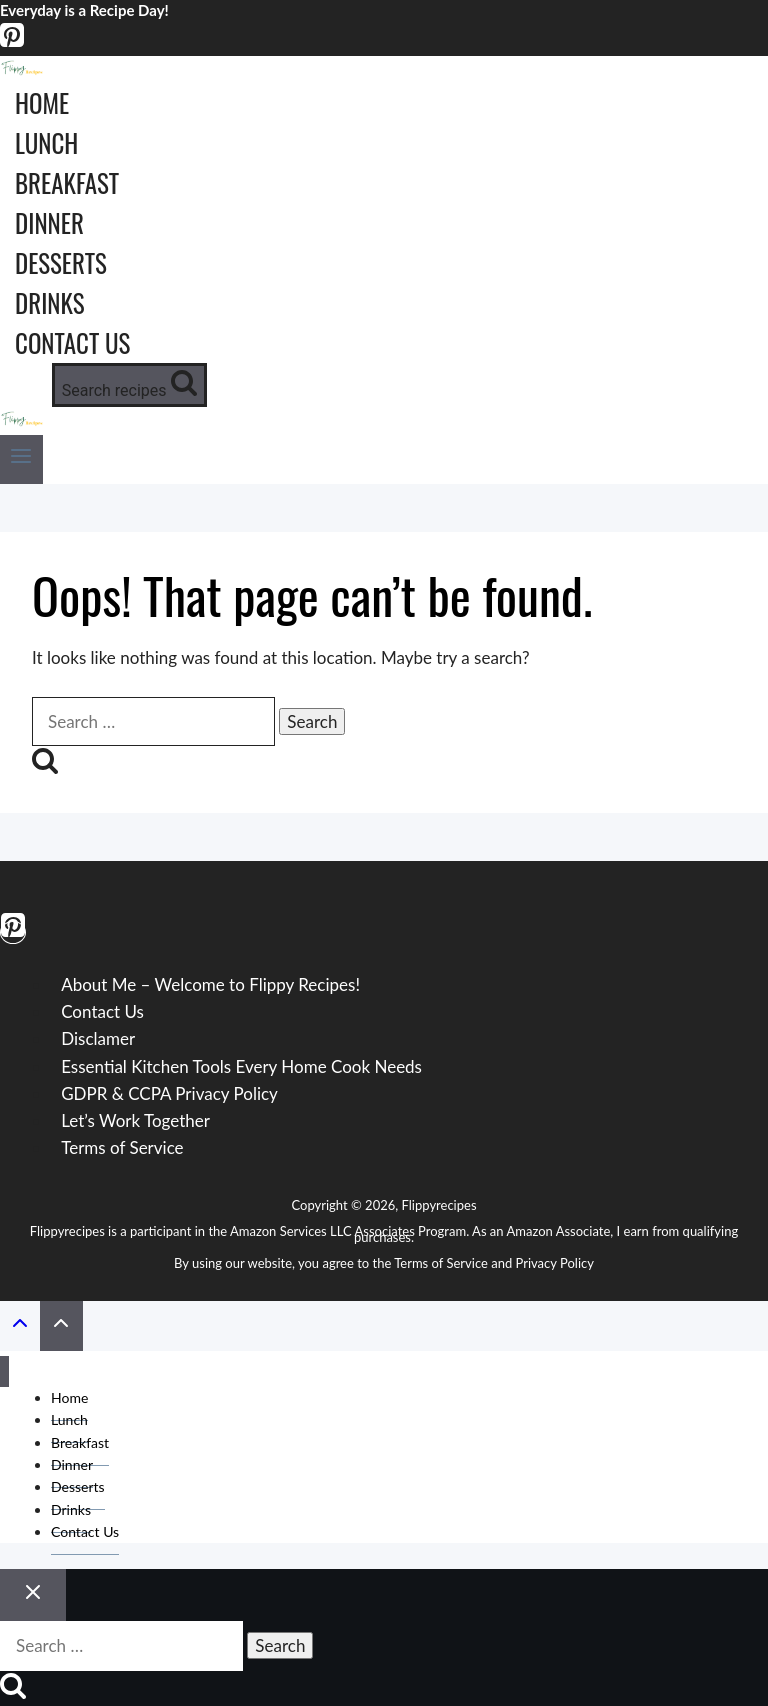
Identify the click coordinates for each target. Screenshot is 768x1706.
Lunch (46, 142)
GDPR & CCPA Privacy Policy (169, 1093)
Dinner (49, 222)
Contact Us (72, 342)
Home (42, 102)
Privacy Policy (555, 1263)
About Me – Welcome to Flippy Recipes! (210, 984)
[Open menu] (21, 459)
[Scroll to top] (20, 1326)
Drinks (50, 302)
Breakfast (67, 182)
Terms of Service (122, 1147)
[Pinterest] (12, 42)
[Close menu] (4, 1371)
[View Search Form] (129, 385)
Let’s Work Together (135, 1120)
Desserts (61, 262)
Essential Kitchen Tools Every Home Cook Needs (241, 1066)
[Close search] (33, 1595)
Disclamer (98, 1038)
